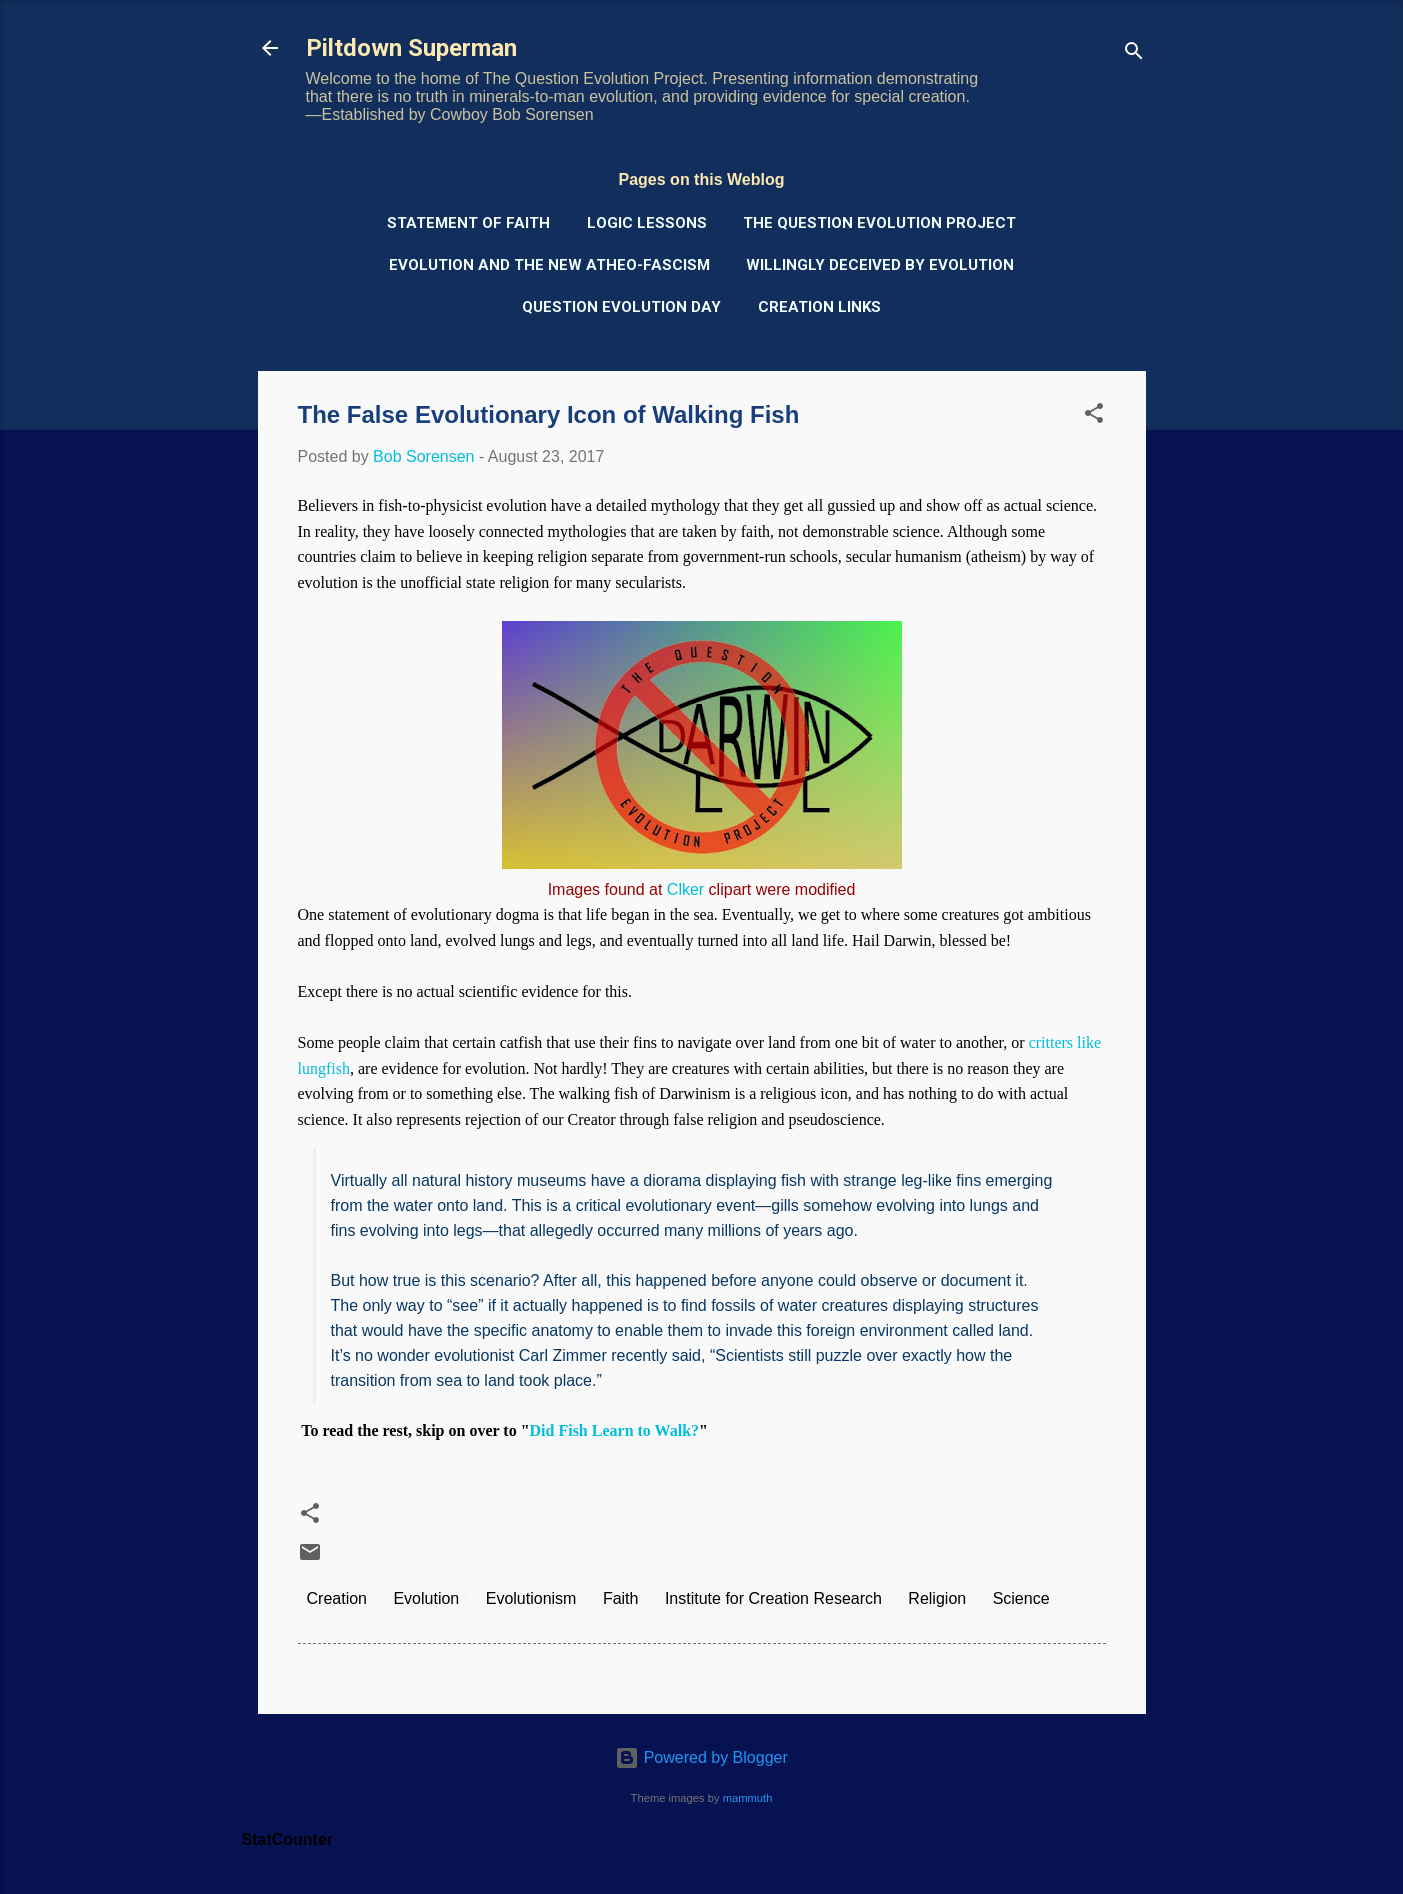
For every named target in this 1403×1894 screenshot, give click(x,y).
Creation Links (819, 307)
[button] (1094, 416)
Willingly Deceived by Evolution (880, 265)
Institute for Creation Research (773, 1598)
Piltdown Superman (411, 48)
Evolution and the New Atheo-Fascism (549, 265)
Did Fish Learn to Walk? (615, 1430)
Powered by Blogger (701, 1757)
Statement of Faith (468, 223)
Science (1021, 1598)
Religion (937, 1598)
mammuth (748, 1798)
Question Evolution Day (621, 307)
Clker (685, 889)
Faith (621, 1598)
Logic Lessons (647, 223)
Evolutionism (531, 1598)
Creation (337, 1598)
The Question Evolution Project (879, 223)
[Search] (1134, 54)
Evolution (426, 1598)
